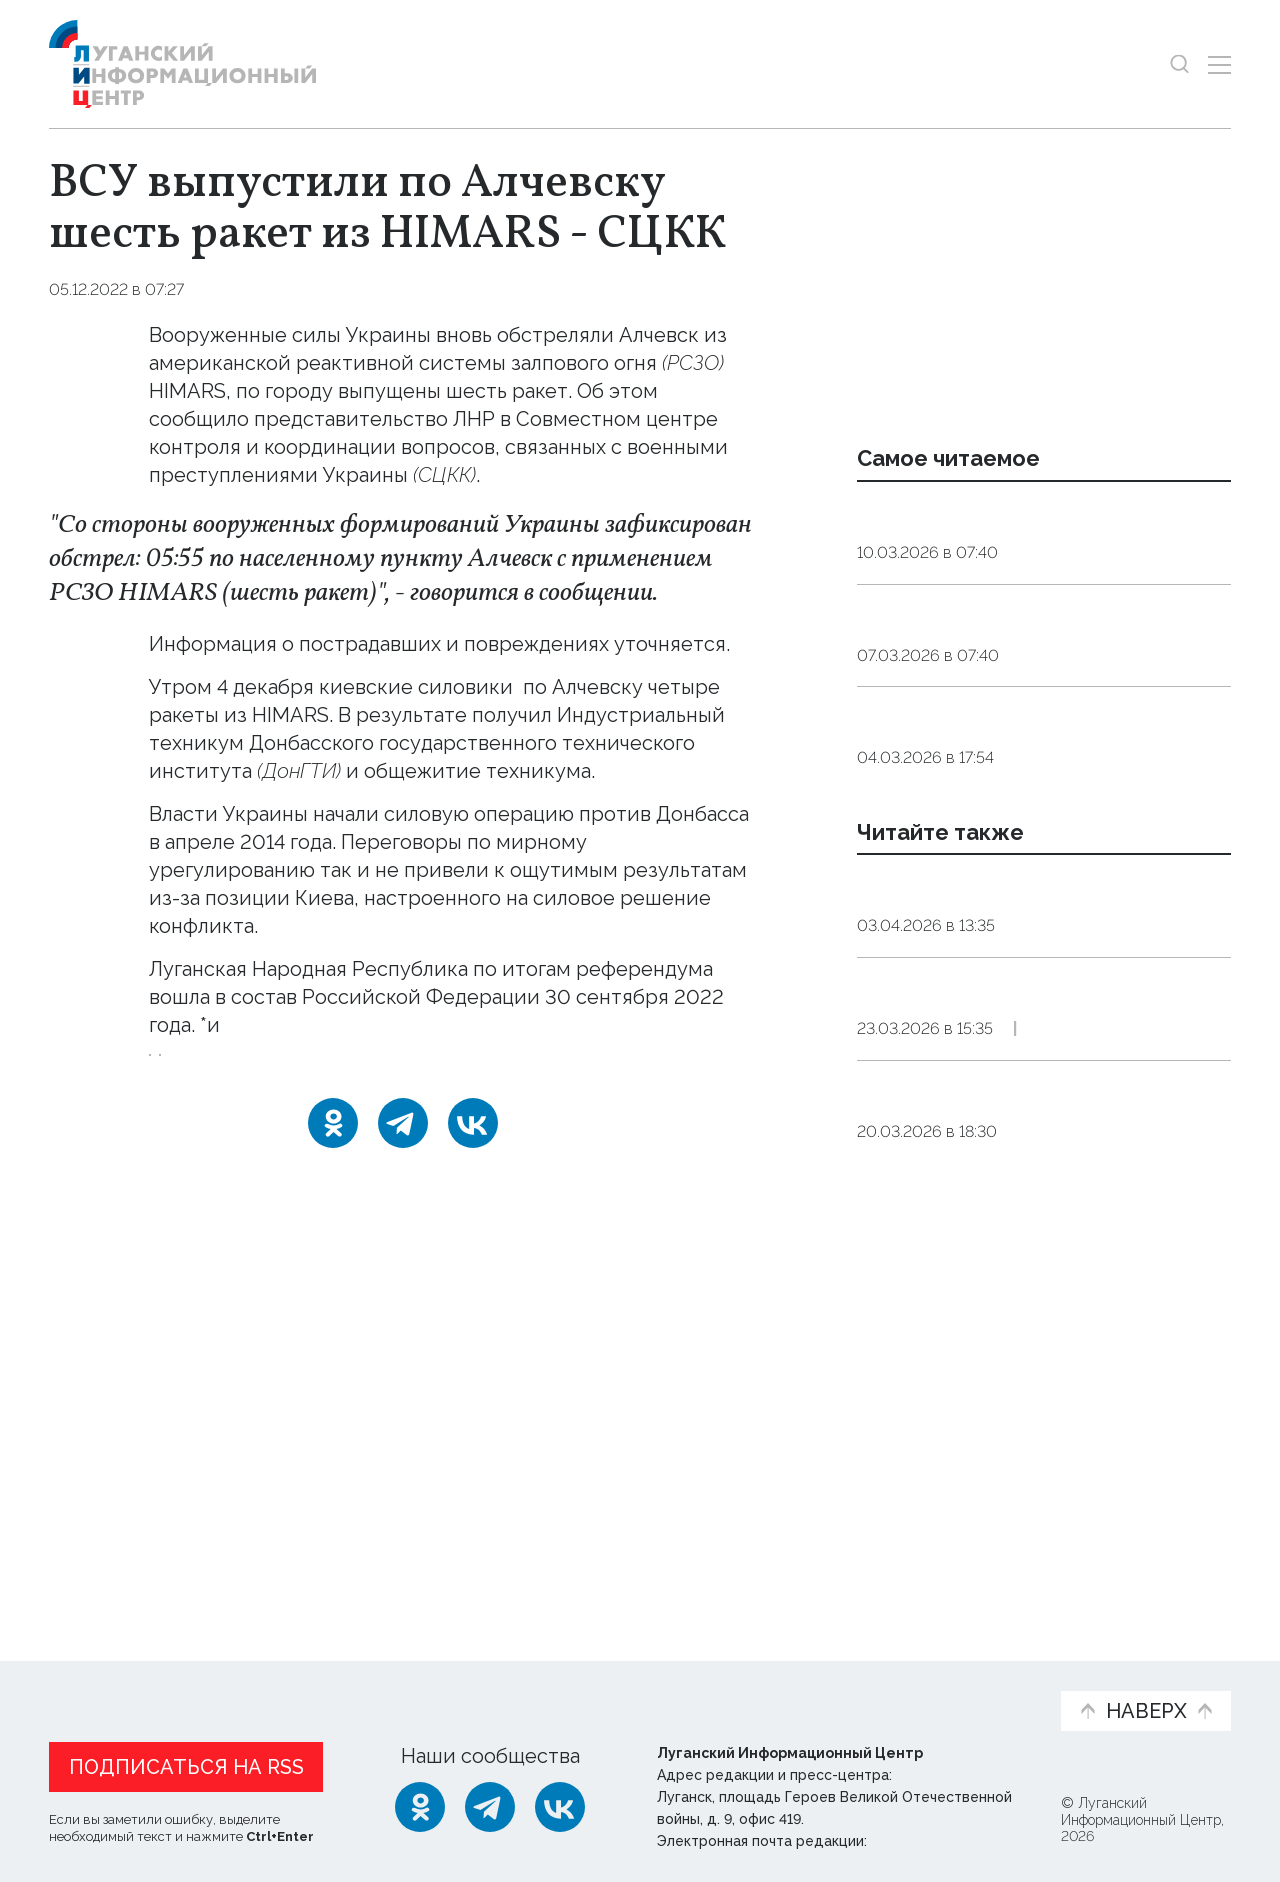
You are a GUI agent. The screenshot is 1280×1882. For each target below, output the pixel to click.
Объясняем (983, 1675)
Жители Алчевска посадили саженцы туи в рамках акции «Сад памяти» (1028, 1071)
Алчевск (190, 1096)
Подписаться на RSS (186, 1762)
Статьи (179, 1675)
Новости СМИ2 (108, 1554)
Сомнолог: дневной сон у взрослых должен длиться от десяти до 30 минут (1032, 541)
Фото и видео (692, 1686)
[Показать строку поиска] (1179, 64)
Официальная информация (295, 1686)
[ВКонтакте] (473, 1178)
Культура (1046, 1288)
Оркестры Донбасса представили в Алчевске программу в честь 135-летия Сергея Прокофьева (1036, 1380)
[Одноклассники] (333, 1178)
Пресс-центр (831, 1686)
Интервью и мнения (527, 1686)
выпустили (571, 687)
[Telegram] (403, 1178)
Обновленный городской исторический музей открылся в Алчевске (1019, 1225)
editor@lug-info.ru (939, 1836)
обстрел (283, 1096)
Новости (84, 1675)
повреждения (219, 743)
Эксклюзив (1144, 1288)
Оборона (237, 289)
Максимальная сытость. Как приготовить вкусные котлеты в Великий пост (1016, 696)
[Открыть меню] (1219, 64)
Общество (1057, 604)
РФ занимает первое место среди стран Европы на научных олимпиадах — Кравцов (1028, 850)
